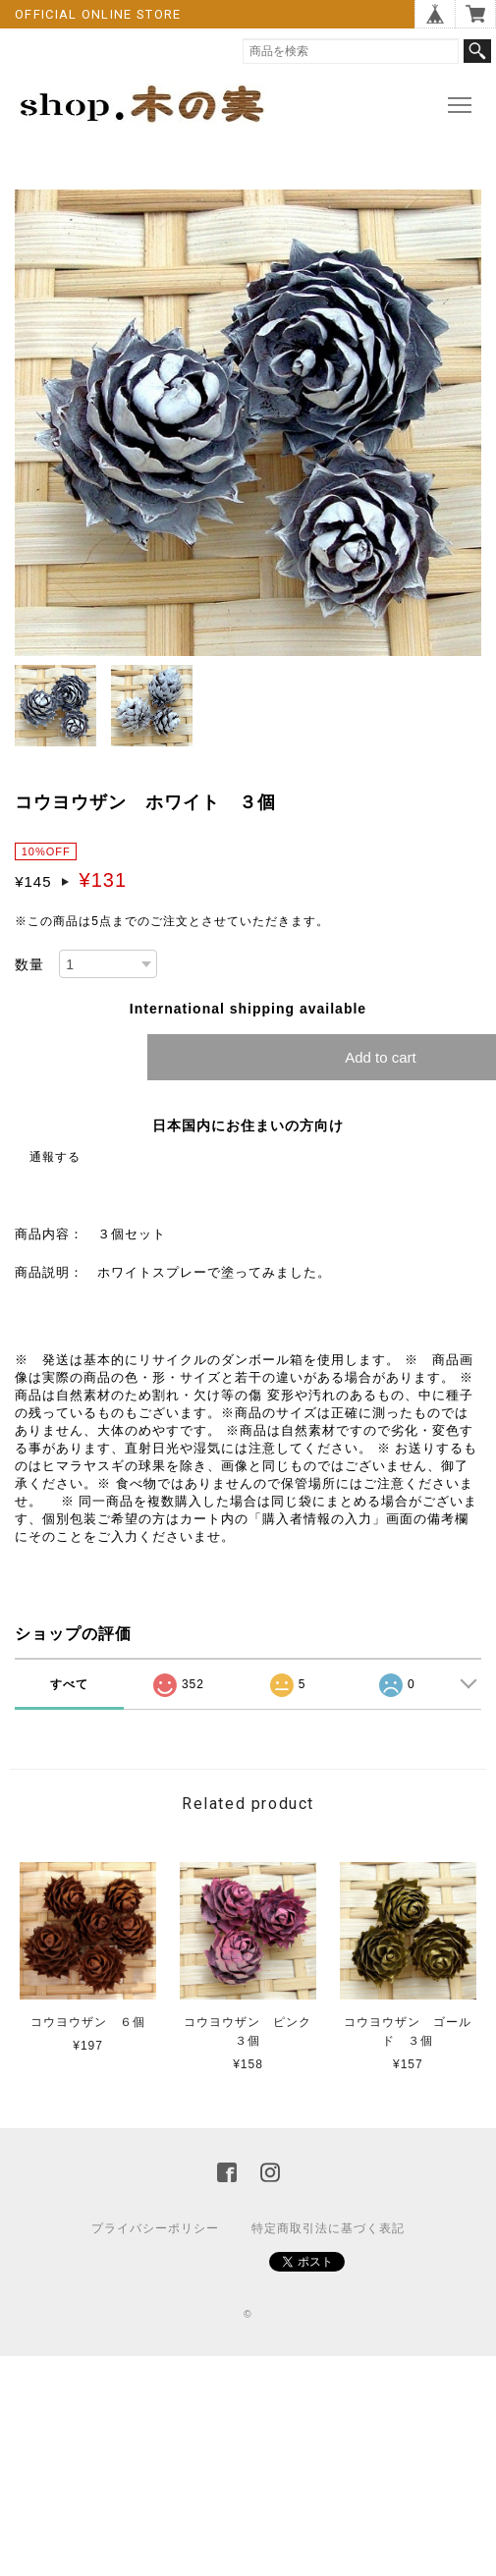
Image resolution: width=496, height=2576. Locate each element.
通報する (55, 1157)
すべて (69, 1684)
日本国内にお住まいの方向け (248, 1125)
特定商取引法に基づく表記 (328, 2228)
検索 (477, 51)
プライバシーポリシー (155, 2228)
